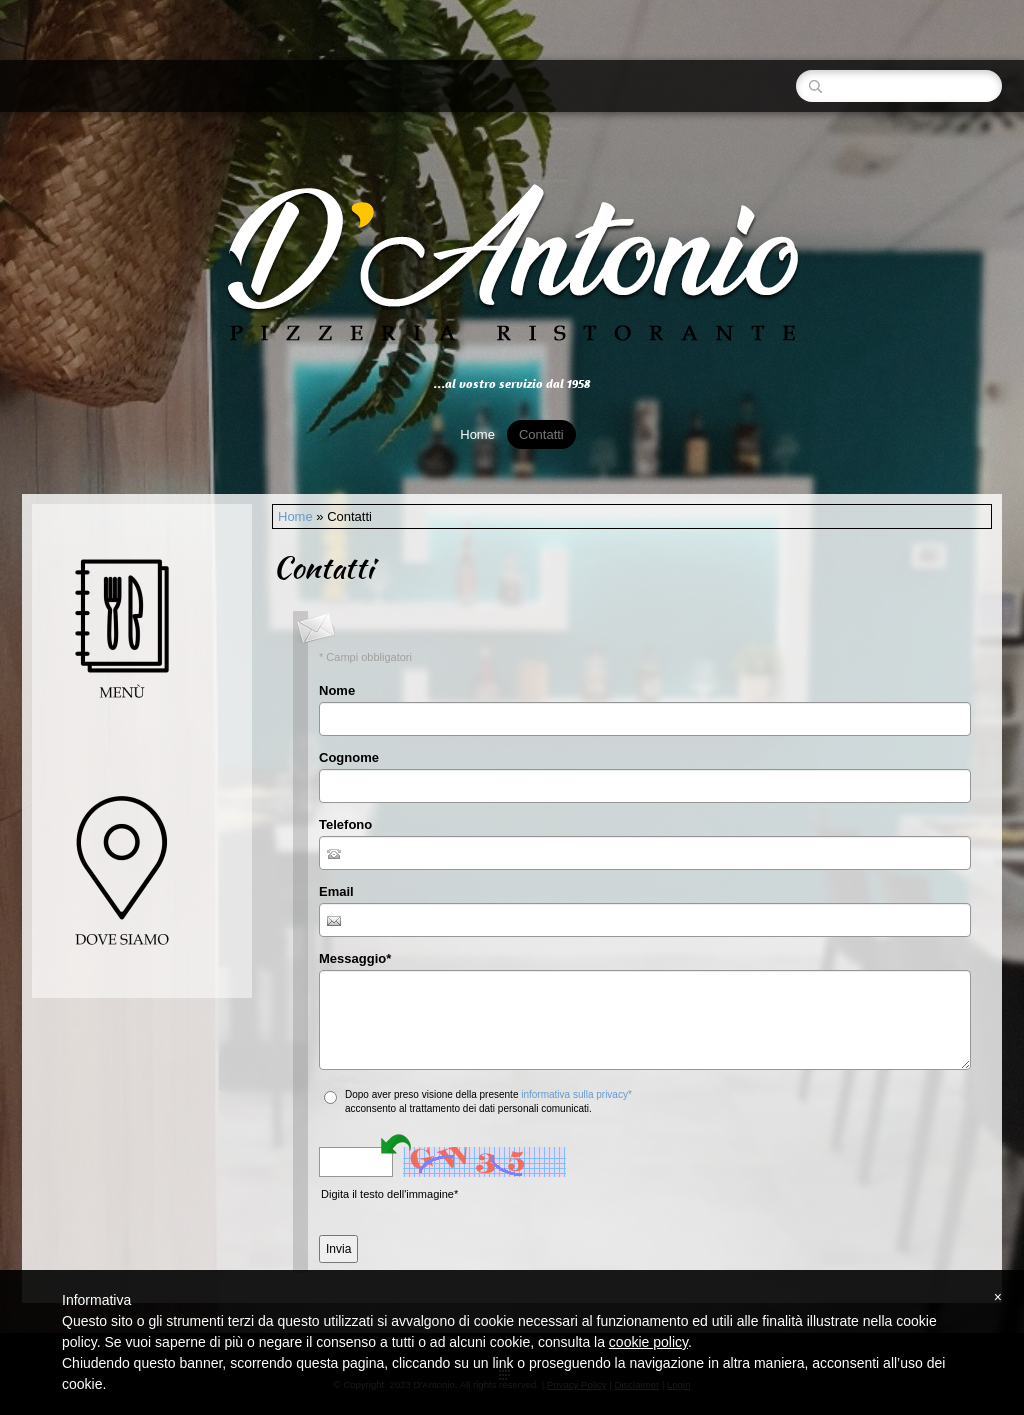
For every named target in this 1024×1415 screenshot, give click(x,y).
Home (477, 434)
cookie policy (648, 1342)
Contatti (541, 434)
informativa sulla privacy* (576, 1094)
